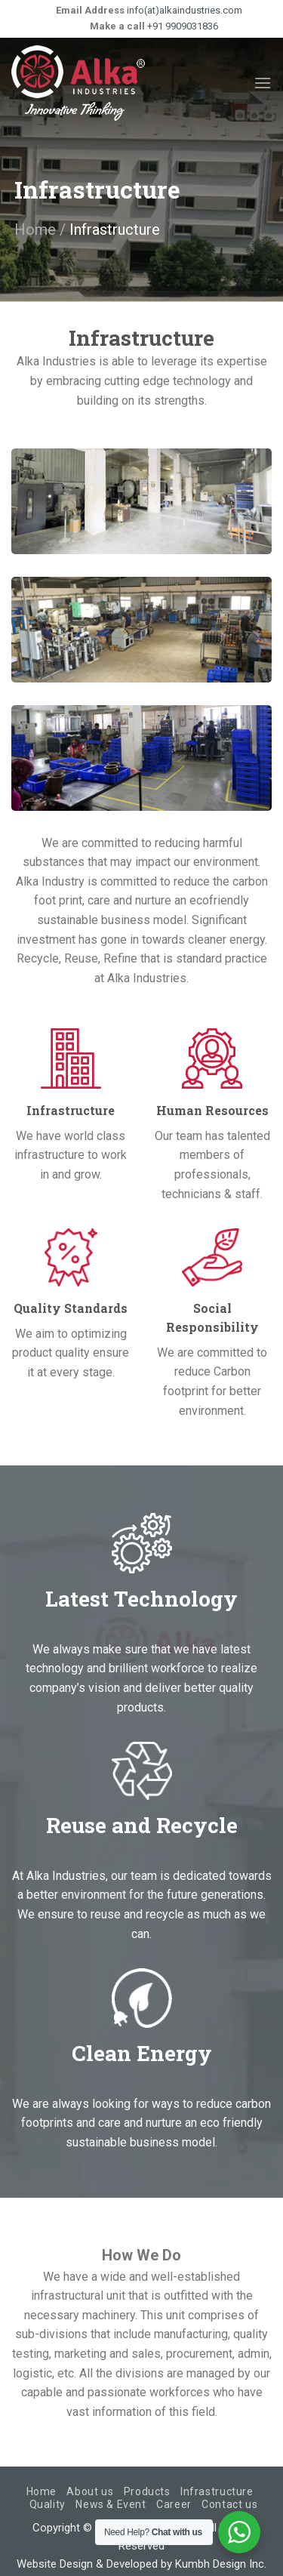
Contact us (229, 2504)
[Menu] (263, 82)
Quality (47, 2504)
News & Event (110, 2504)
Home (35, 229)
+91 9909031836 (181, 26)
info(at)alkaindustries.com (183, 10)
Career (174, 2504)
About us (89, 2491)
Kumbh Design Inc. (220, 2564)
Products (147, 2491)
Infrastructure (217, 2491)
